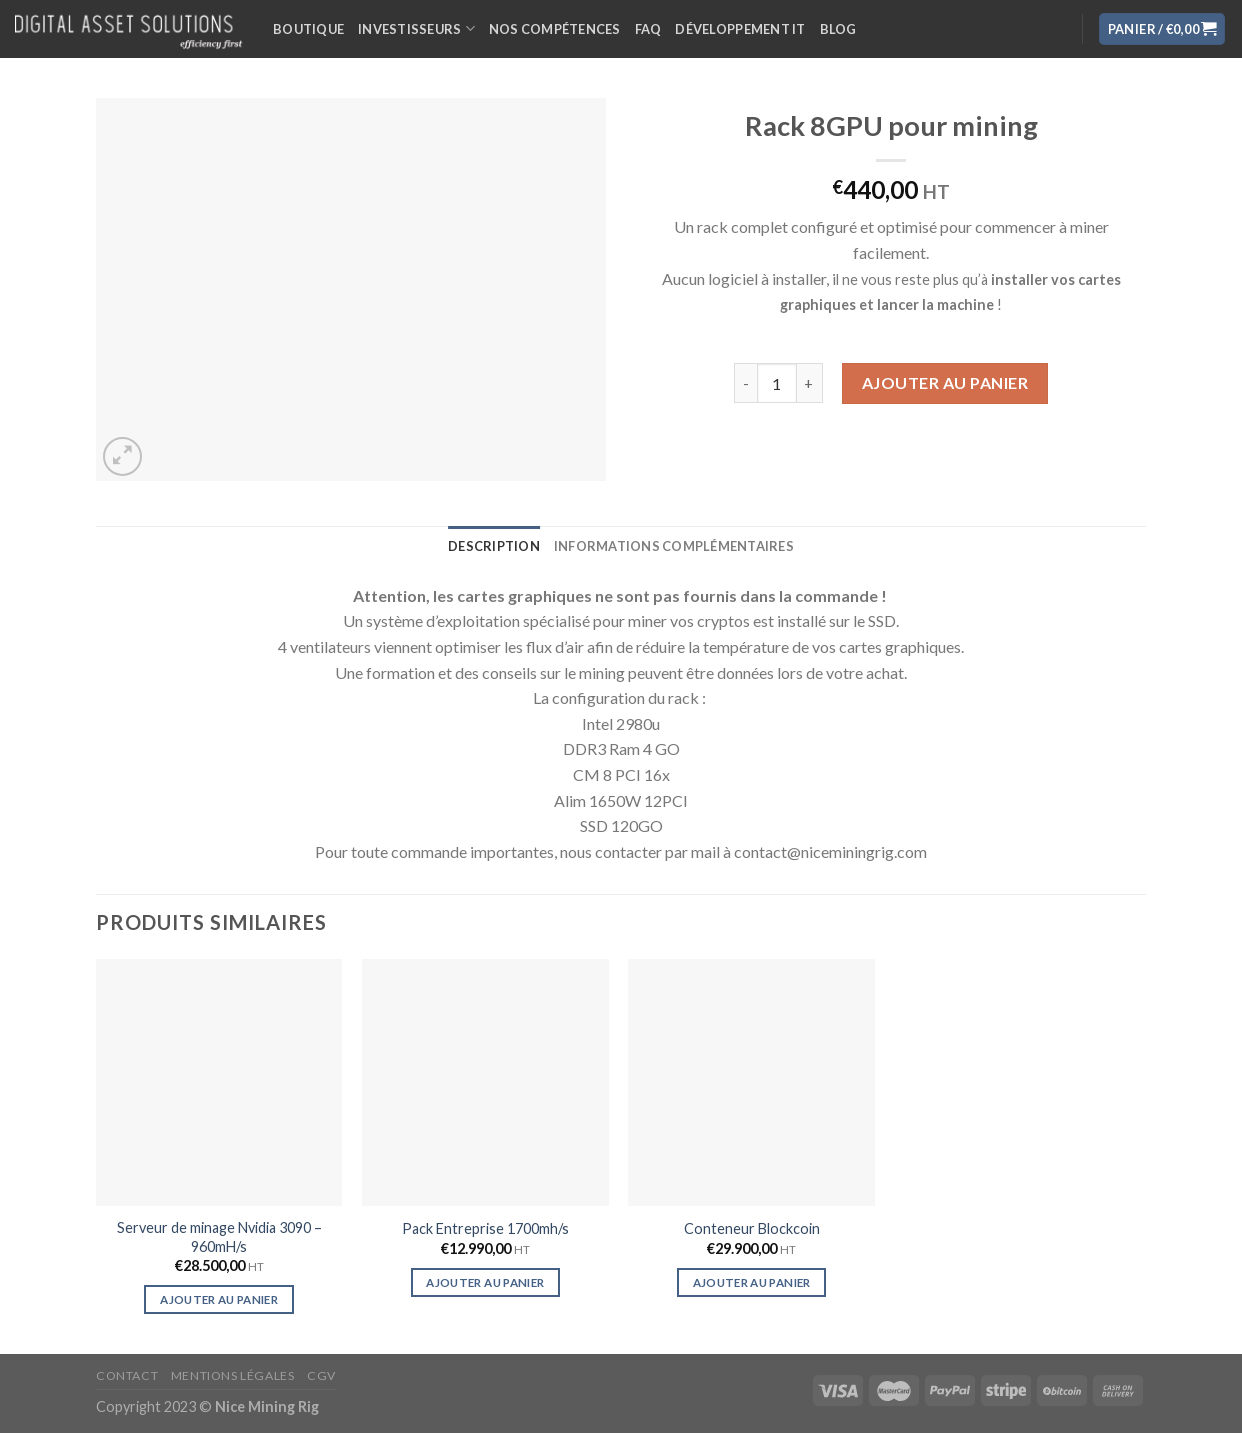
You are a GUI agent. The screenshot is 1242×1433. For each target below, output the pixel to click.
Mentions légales (233, 1375)
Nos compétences (555, 29)
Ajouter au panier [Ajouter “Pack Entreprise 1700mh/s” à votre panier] (485, 1282)
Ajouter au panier (945, 382)
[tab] (494, 546)
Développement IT (740, 29)
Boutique (308, 29)
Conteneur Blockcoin (752, 1228)
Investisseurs (416, 28)
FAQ (648, 29)
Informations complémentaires (674, 546)
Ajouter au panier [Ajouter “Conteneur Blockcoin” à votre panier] (752, 1282)
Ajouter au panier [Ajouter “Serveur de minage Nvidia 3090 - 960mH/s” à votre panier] (219, 1299)
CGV (321, 1375)
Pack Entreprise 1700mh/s (485, 1228)
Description (494, 546)
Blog (838, 29)
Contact (127, 1375)
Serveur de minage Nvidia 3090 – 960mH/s (219, 1237)
